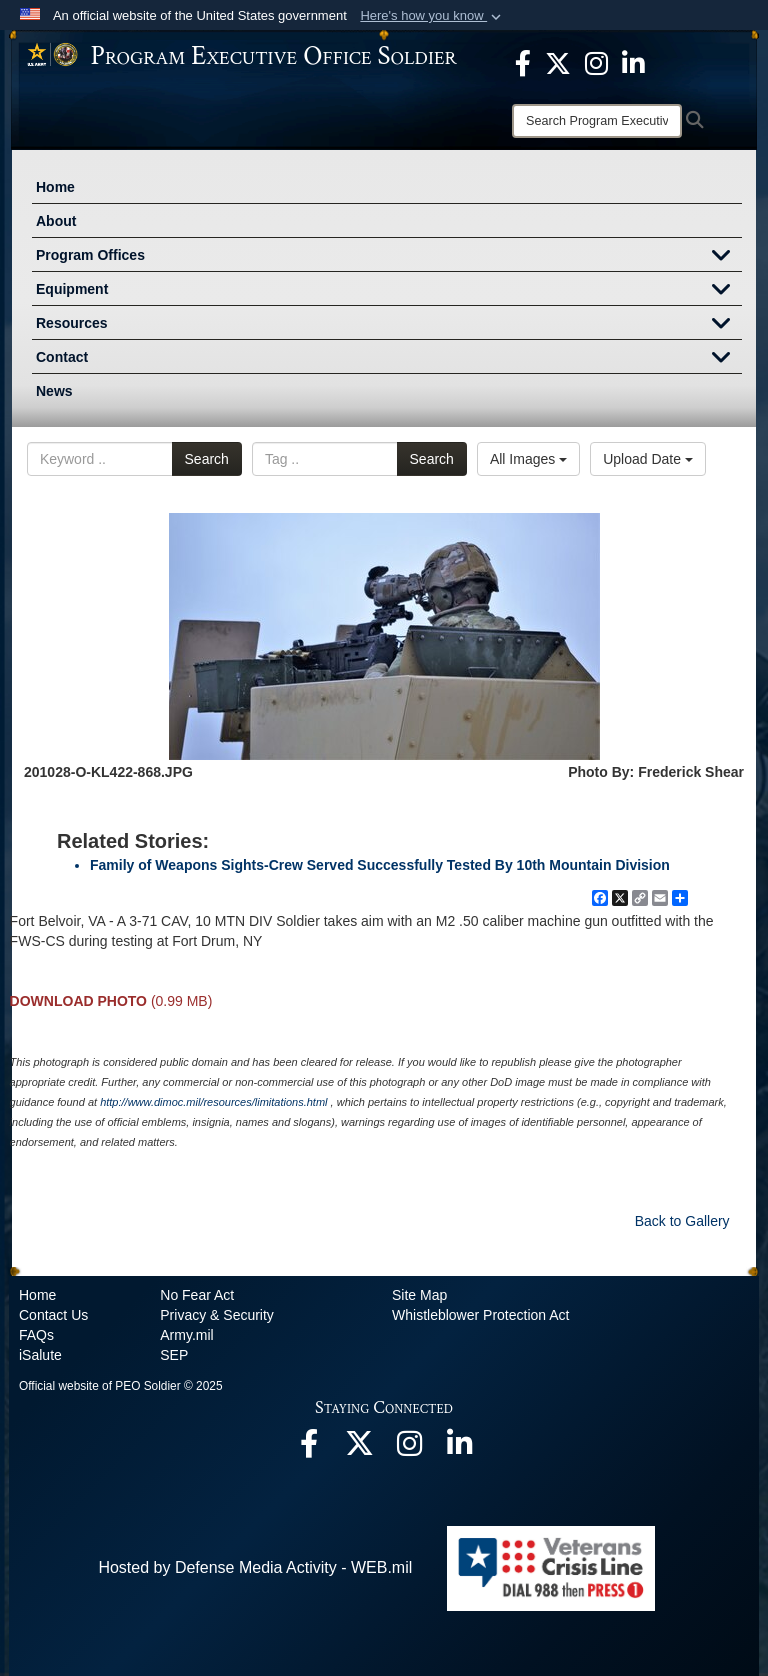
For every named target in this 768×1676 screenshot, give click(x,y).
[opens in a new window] (523, 62)
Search (207, 459)
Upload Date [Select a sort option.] (648, 459)
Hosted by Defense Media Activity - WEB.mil (255, 1567)
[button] (432, 16)
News (54, 391)
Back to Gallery (682, 1221)
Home (55, 187)
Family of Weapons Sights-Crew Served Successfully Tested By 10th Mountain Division (380, 865)
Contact (389, 359)
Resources (389, 325)
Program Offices (389, 257)
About (56, 221)
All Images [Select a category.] (528, 459)
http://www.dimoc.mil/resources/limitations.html (213, 1102)
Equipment (389, 291)
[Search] (597, 121)
